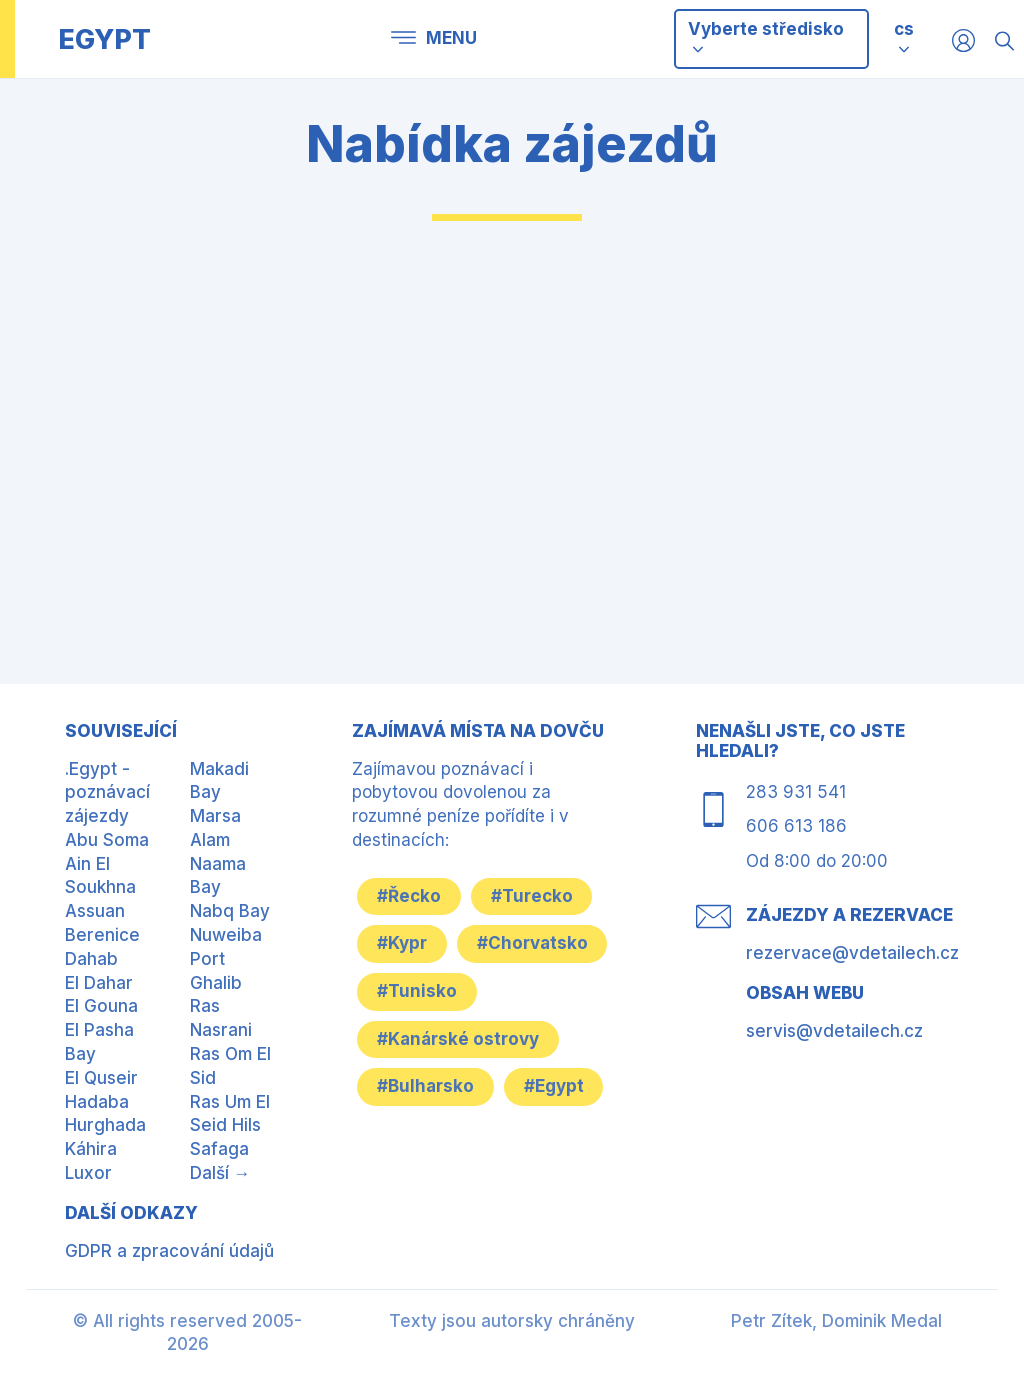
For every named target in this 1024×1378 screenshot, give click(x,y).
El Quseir (101, 1078)
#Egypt (554, 1087)
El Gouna (101, 1006)
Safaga (219, 1149)
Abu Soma (107, 840)
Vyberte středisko (766, 38)
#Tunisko (417, 991)
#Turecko (532, 896)
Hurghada (105, 1125)
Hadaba (97, 1102)
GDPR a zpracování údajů (169, 1251)
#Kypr (402, 943)
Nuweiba (226, 935)
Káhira (91, 1149)
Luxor (88, 1173)
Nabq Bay (230, 911)
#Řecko (409, 896)
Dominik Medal (882, 1321)
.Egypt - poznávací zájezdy (107, 793)
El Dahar (99, 983)
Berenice (102, 935)
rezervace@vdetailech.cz (852, 953)
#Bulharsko (425, 1087)
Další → (220, 1173)
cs (904, 29)
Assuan (95, 911)
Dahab (91, 959)
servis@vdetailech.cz (834, 1031)
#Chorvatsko (532, 943)
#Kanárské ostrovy (458, 1039)
